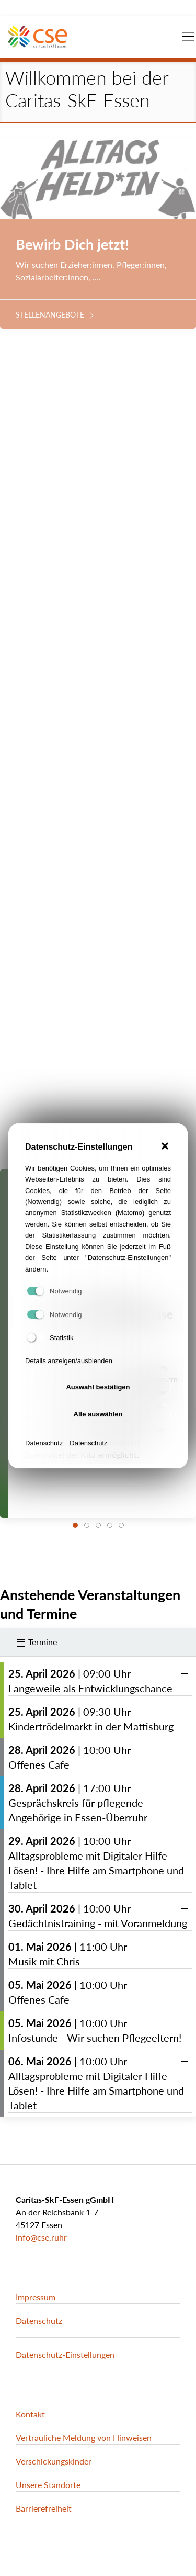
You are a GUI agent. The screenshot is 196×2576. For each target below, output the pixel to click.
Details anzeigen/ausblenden (68, 1381)
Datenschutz (44, 1463)
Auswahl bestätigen (98, 1407)
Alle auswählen (98, 1434)
